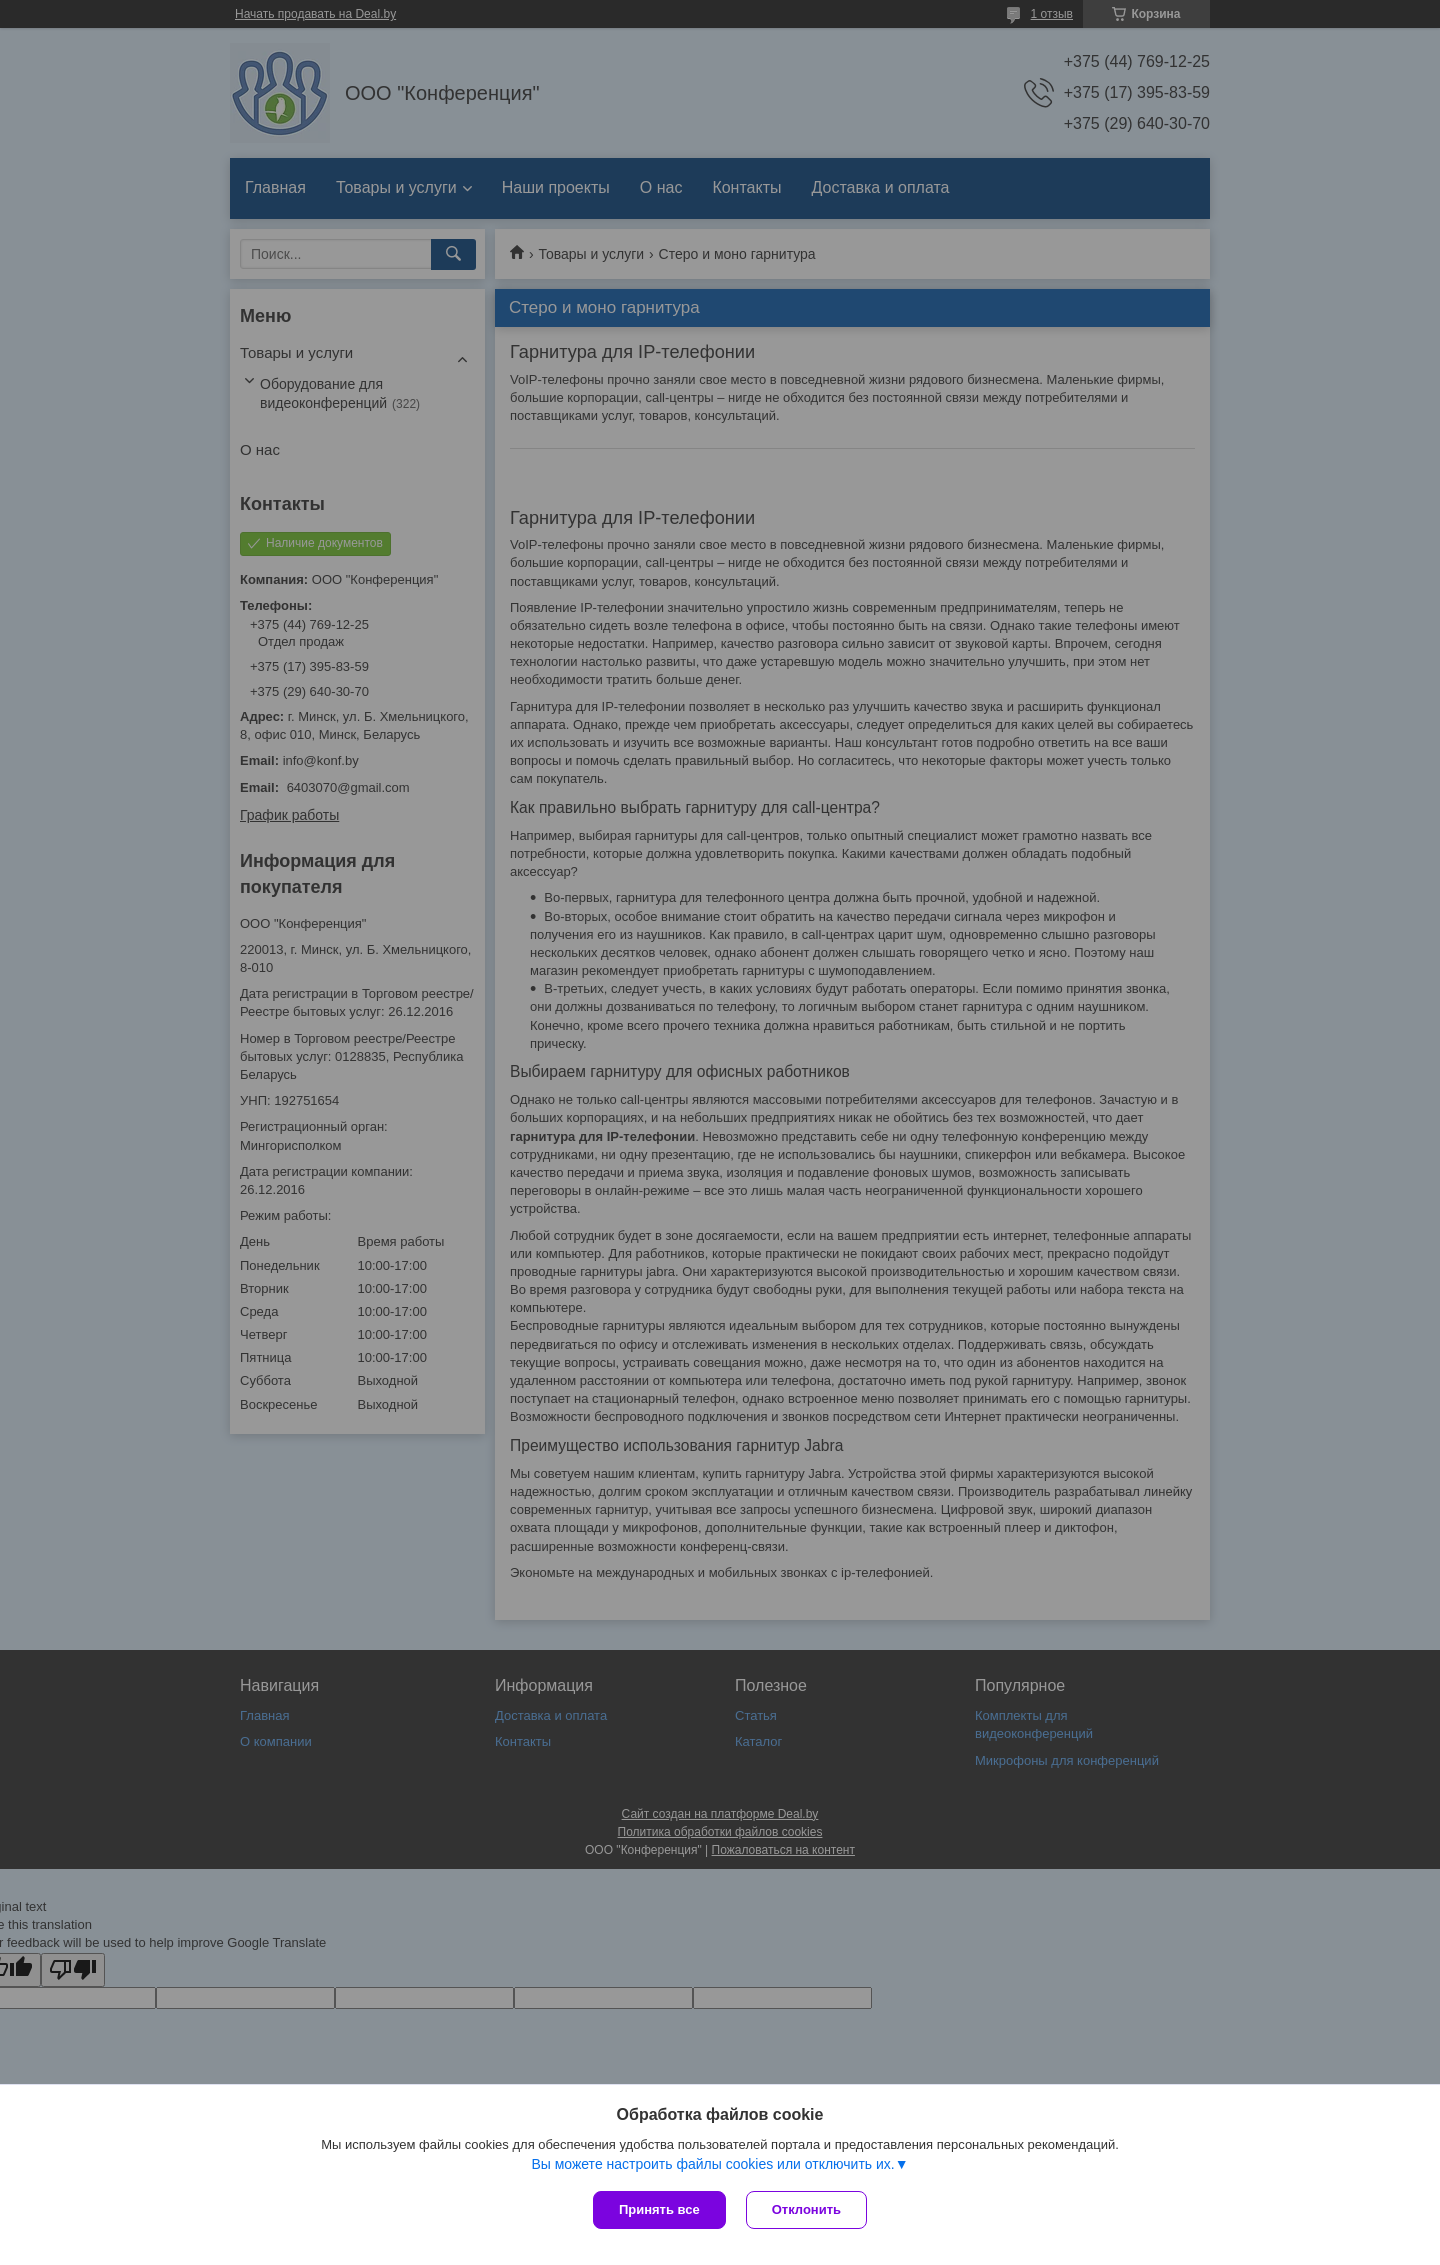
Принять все (659, 2209)
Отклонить (806, 2209)
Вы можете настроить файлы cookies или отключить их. (712, 2164)
